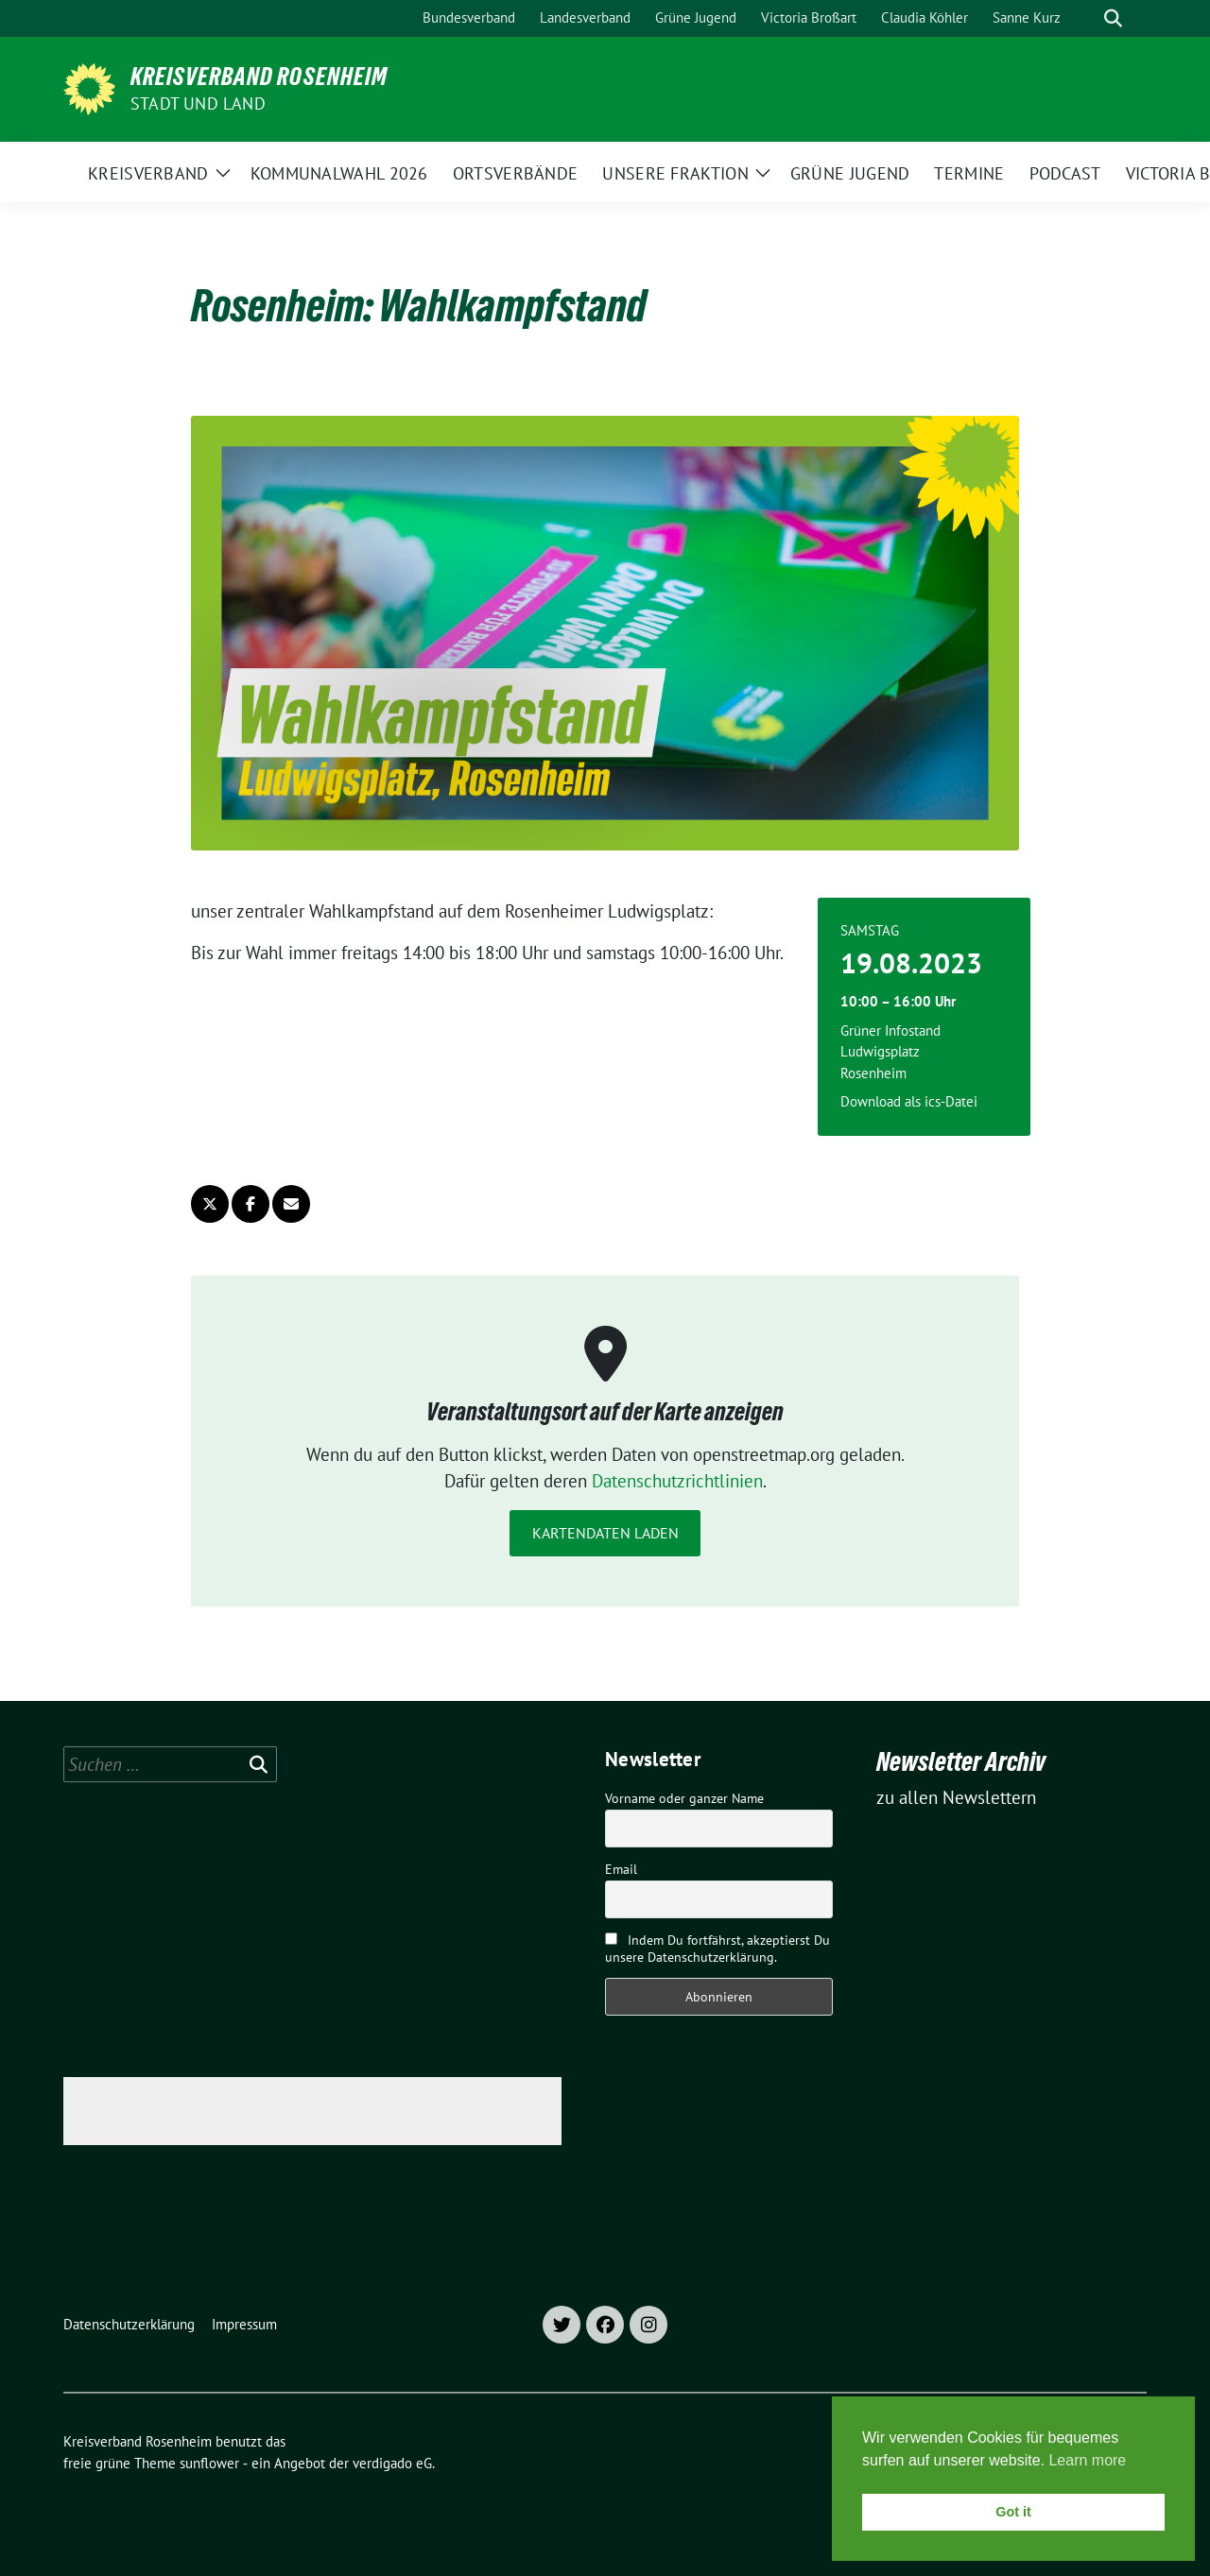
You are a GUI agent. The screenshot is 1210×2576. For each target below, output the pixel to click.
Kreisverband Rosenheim (259, 76)
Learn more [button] (1087, 2460)
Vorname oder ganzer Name (684, 1798)
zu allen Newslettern (956, 1797)
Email (621, 1869)
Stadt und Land (198, 103)
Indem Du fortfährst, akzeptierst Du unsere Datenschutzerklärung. (717, 1949)
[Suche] (1086, 18)
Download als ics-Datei (908, 1101)
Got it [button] (1013, 2511)
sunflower (209, 2463)
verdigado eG (392, 2463)
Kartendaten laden (605, 1532)
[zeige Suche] (1113, 18)
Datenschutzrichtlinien (677, 1480)
